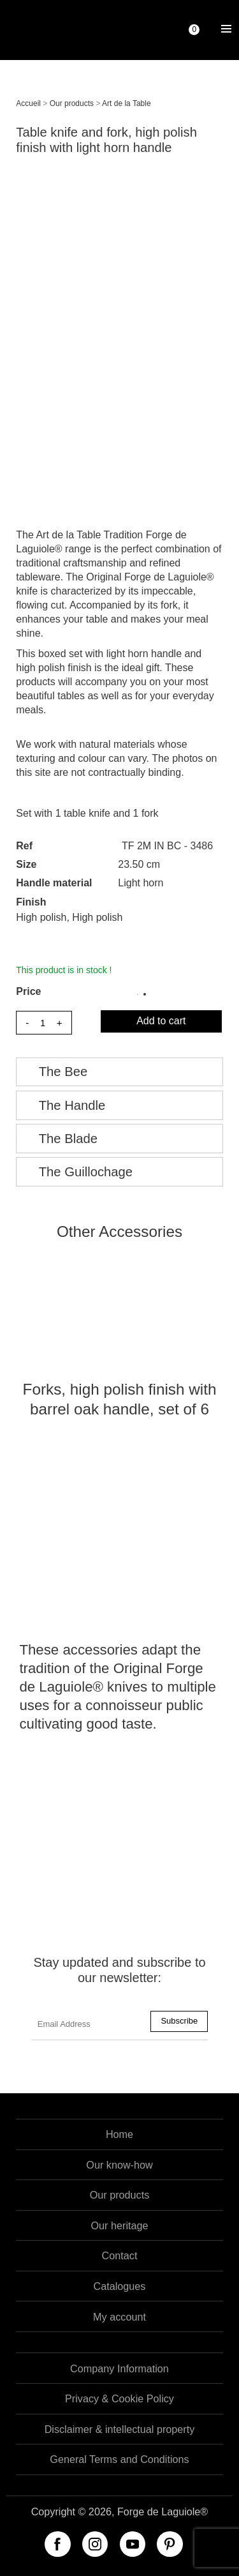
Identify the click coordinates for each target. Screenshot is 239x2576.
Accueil (28, 103)
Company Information (119, 2368)
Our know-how (119, 2165)
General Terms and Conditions (119, 2459)
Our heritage (119, 2225)
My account (119, 2316)
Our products (72, 103)
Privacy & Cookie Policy (119, 2398)
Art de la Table (126, 103)
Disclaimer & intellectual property (120, 2429)
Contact (120, 2255)
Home (119, 2134)
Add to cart (160, 1020)
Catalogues (120, 2286)
